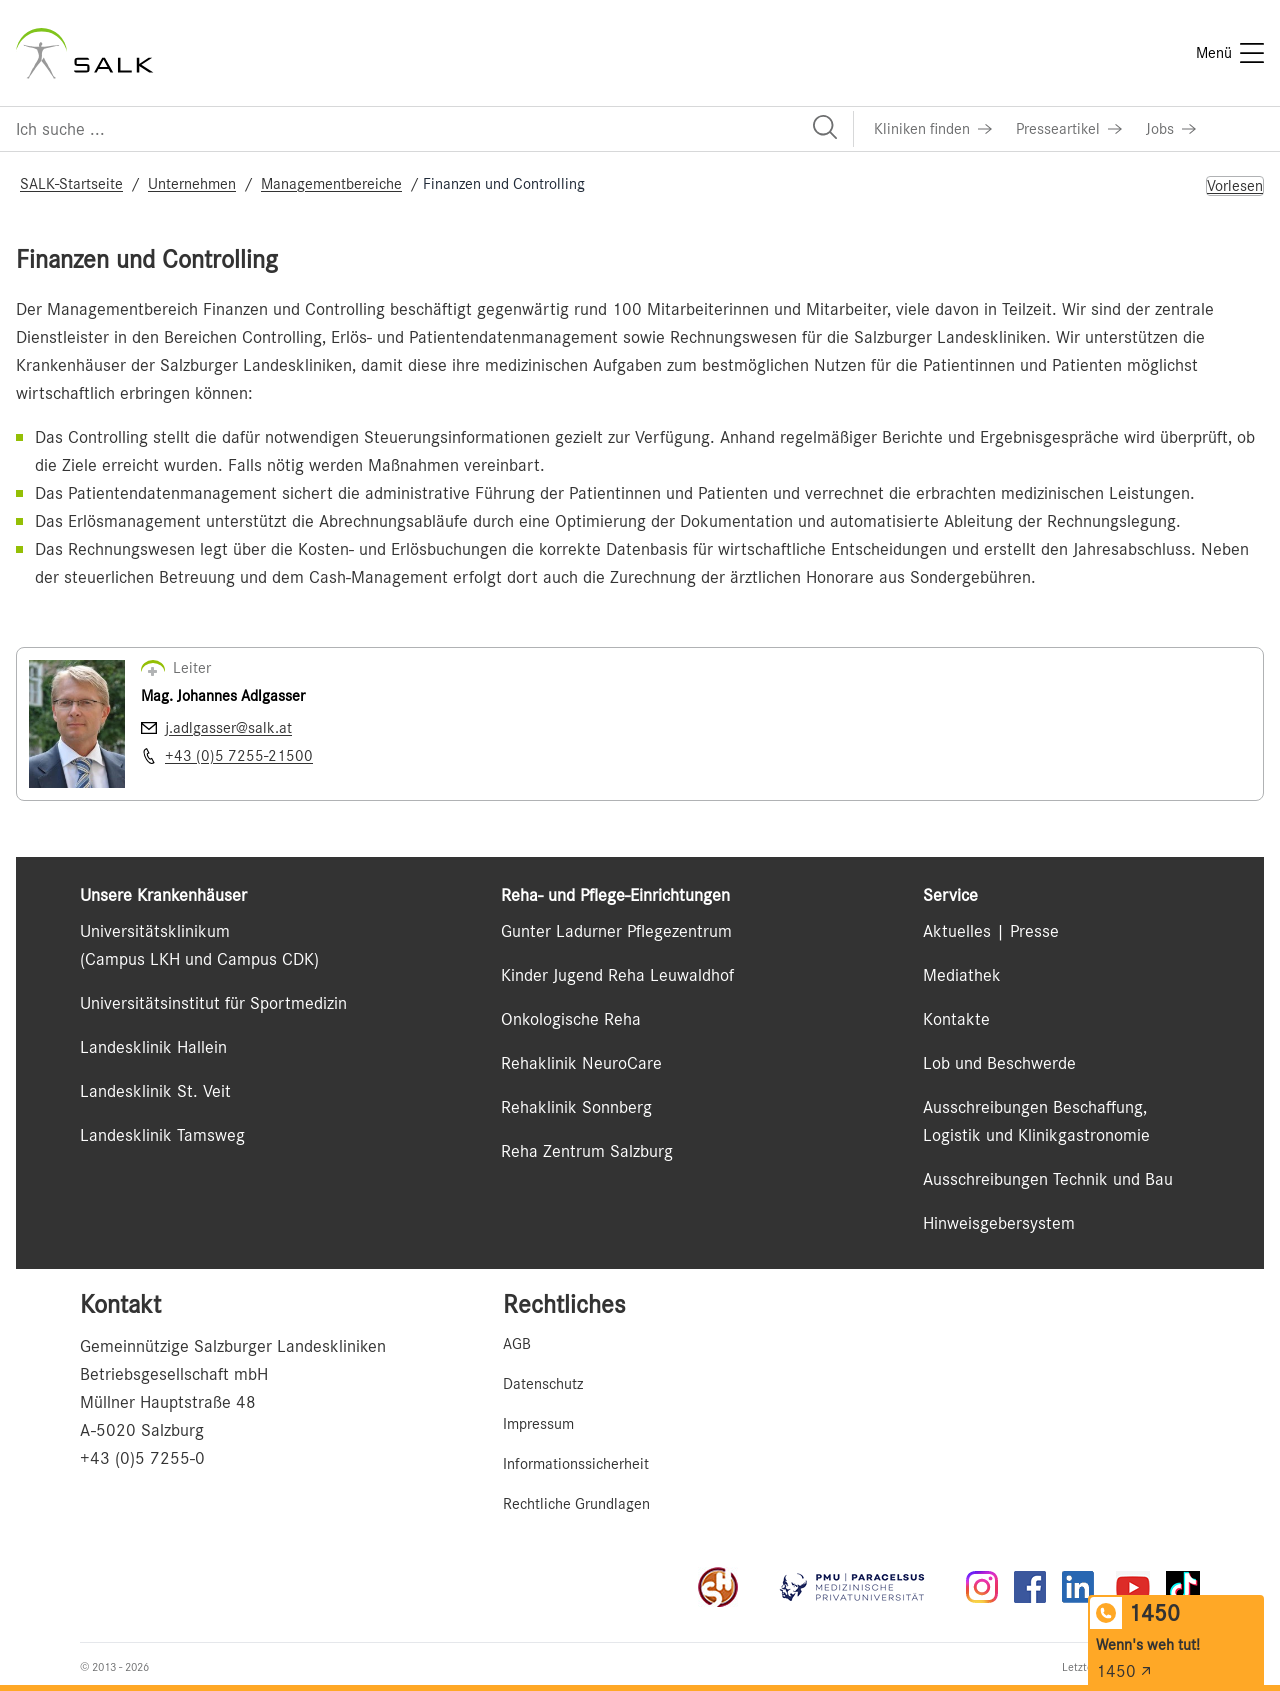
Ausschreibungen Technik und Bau (1048, 1179)
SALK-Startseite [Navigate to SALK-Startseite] (71, 184)
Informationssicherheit (576, 1464)
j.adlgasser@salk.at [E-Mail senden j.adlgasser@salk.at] (228, 728)
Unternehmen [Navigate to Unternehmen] (192, 184)
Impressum (538, 1424)
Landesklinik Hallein (153, 1047)
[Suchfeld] (426, 129)
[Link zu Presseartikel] (1069, 129)
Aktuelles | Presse (991, 931)
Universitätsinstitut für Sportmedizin (213, 1003)
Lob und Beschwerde (999, 1063)
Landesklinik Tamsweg (162, 1135)
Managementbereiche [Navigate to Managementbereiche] (331, 184)
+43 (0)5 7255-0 (142, 1458)
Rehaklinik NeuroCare (581, 1063)
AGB (517, 1344)
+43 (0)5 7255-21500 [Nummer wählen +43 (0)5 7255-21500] (239, 756)
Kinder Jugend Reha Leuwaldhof (617, 975)
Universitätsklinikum (155, 931)
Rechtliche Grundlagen (576, 1504)
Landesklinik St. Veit (155, 1091)
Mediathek (962, 975)
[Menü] (1230, 53)
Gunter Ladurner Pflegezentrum (616, 931)
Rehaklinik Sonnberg (576, 1107)
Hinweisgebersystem (999, 1223)
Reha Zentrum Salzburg (587, 1151)
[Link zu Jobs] (1171, 129)
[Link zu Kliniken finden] (933, 129)
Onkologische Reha (571, 1019)
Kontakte (956, 1019)
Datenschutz (543, 1384)
